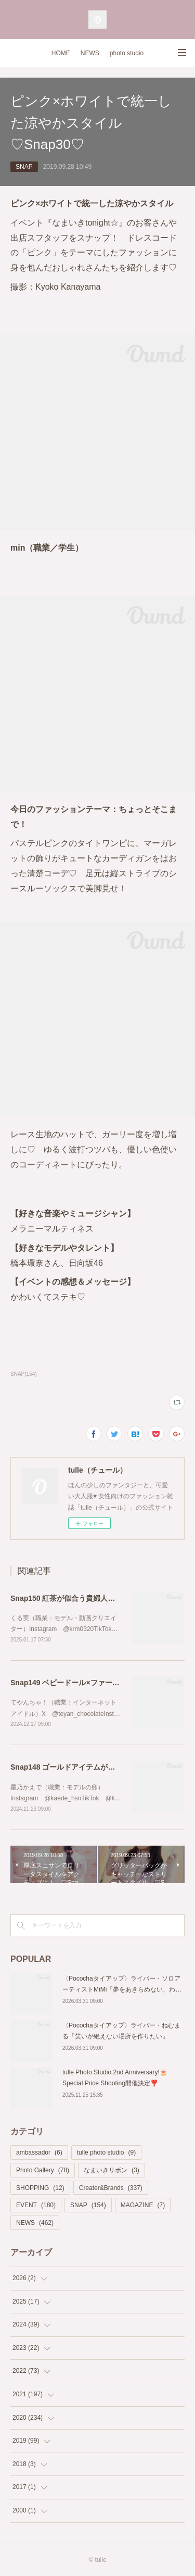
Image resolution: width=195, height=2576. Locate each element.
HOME (60, 53)
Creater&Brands (110, 2188)
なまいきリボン (111, 2170)
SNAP (24, 166)
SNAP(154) (23, 1374)
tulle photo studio (106, 2152)
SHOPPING (40, 2188)
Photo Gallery (42, 2170)
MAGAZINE (143, 2205)
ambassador (39, 2152)
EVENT (36, 2205)
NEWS (90, 53)
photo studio (127, 53)
